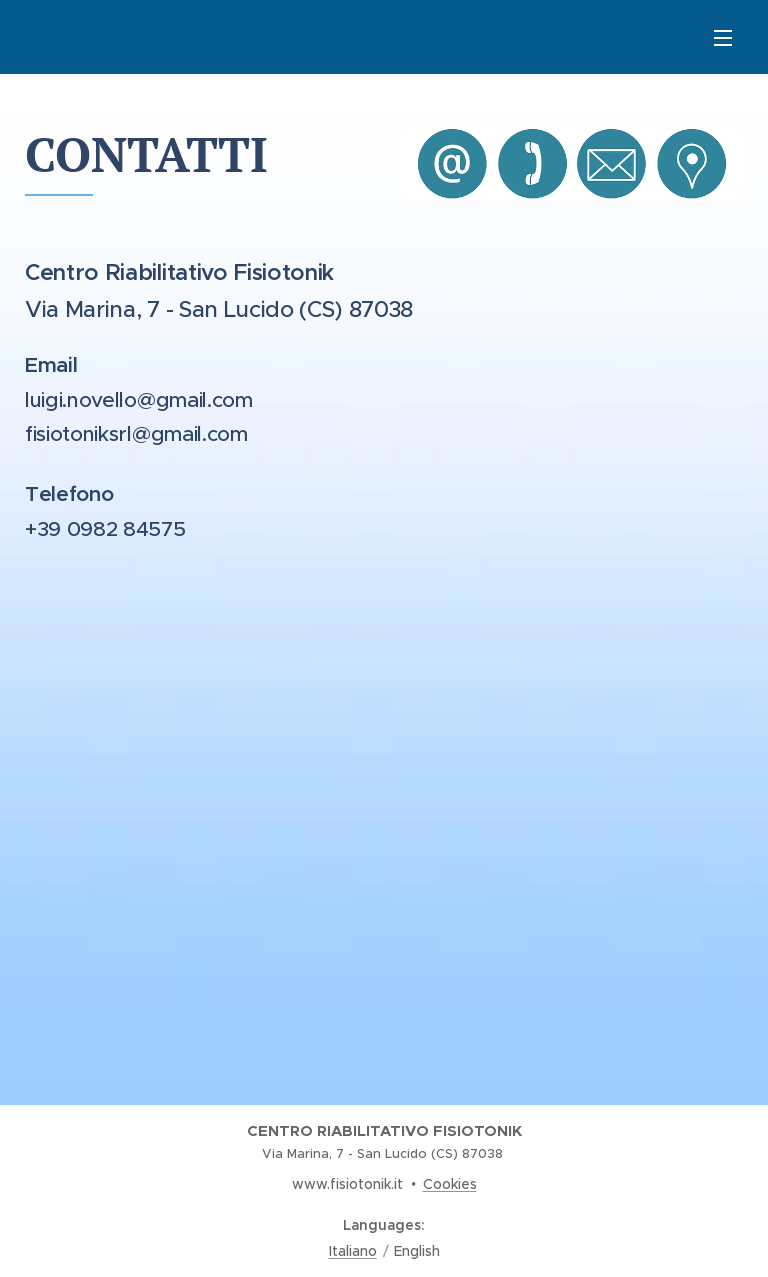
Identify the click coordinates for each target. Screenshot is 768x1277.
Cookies (450, 1184)
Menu (723, 38)
